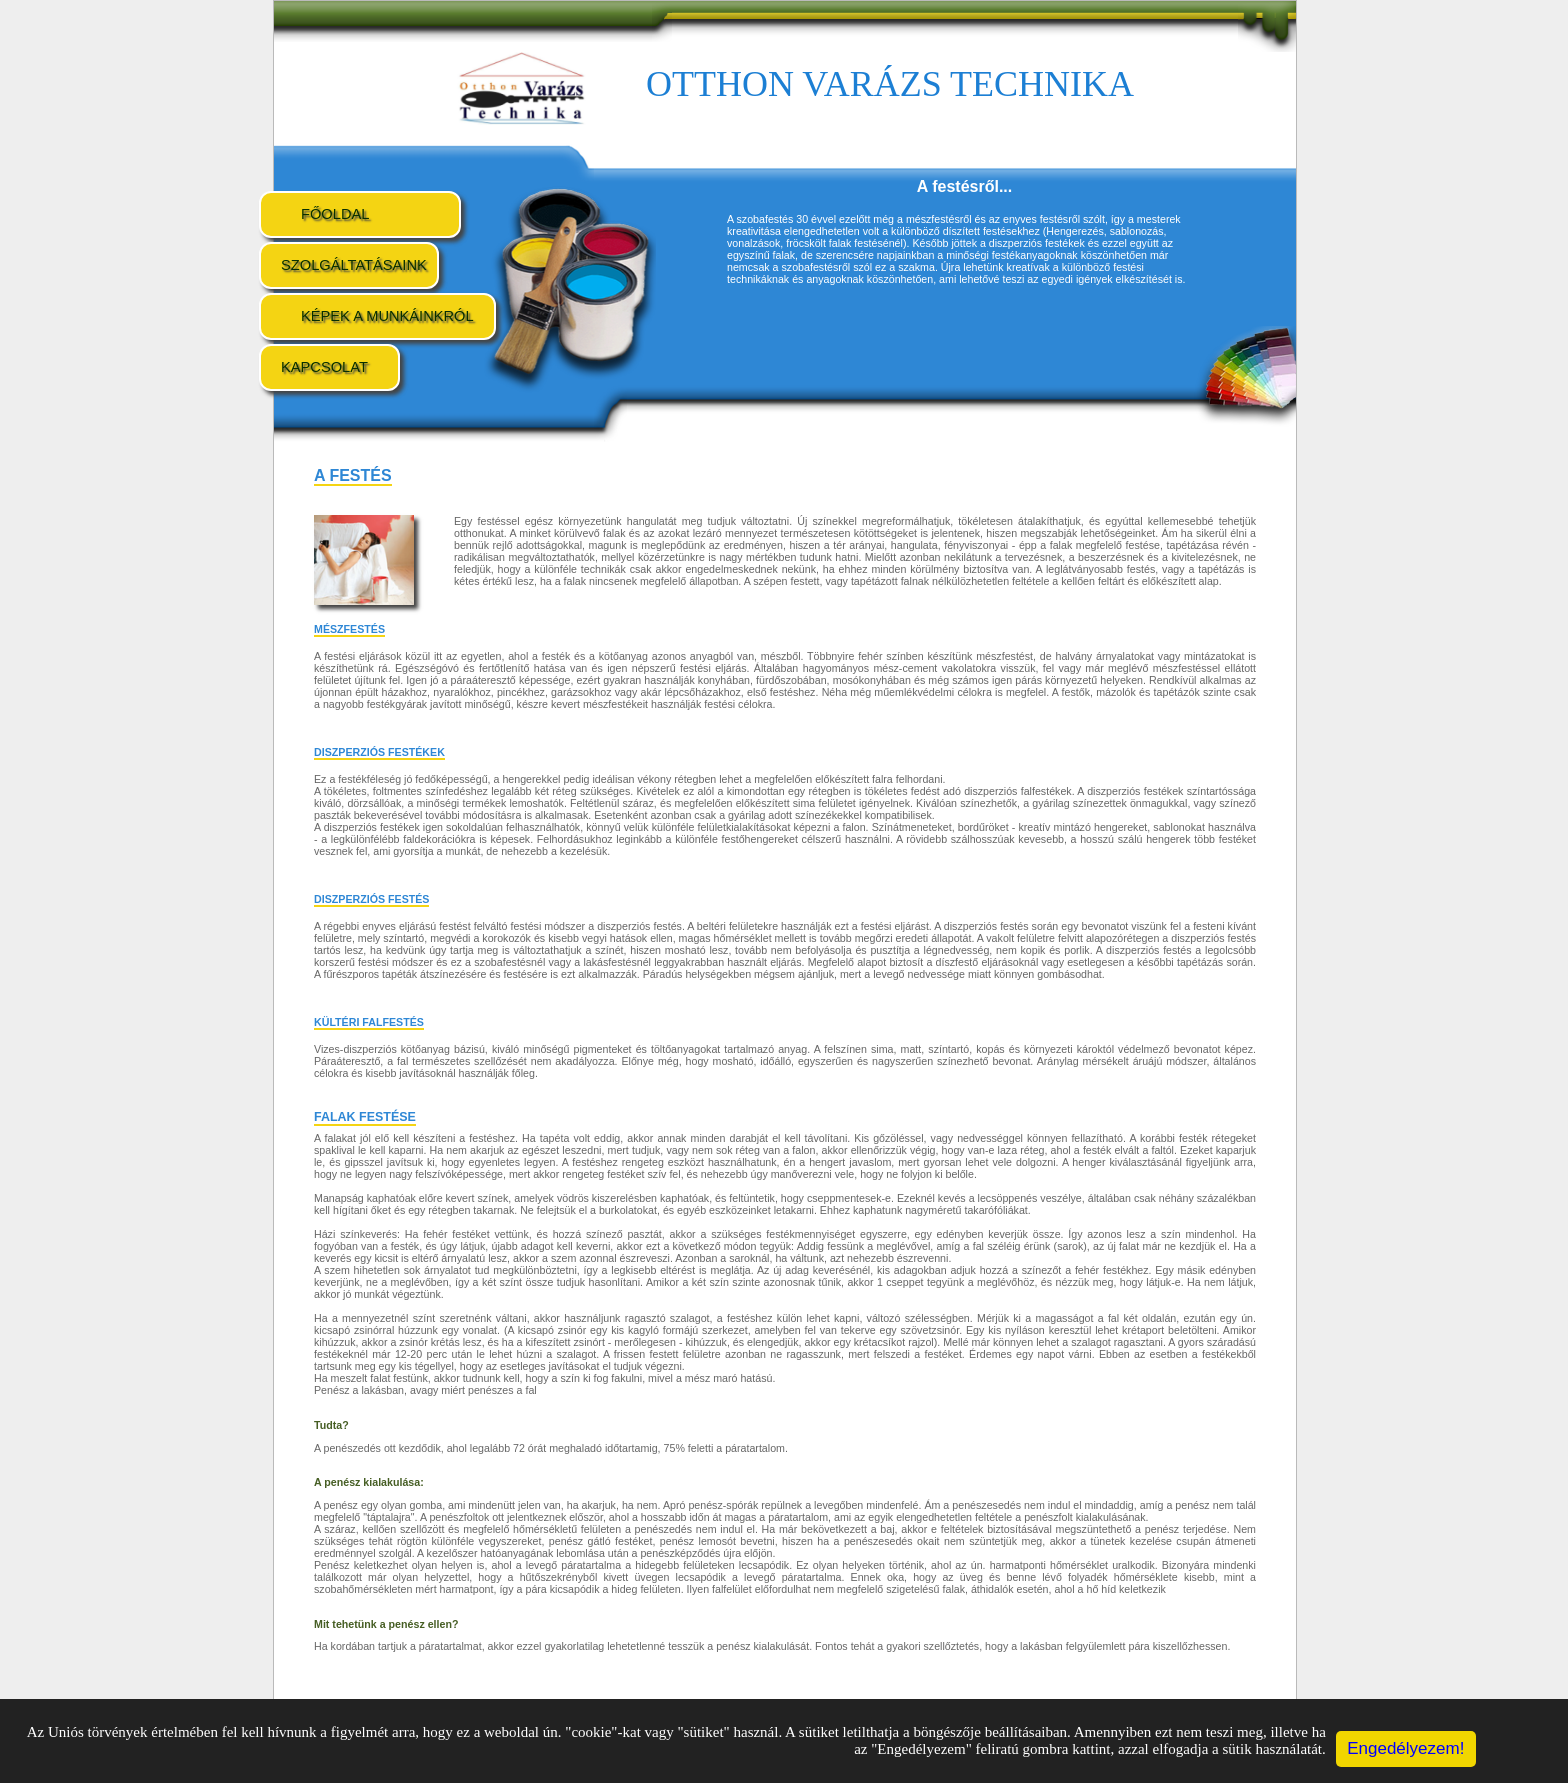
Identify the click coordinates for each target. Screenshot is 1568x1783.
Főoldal (335, 214)
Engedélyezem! (1405, 1748)
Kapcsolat (324, 367)
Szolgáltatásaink (354, 265)
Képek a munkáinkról (387, 316)
